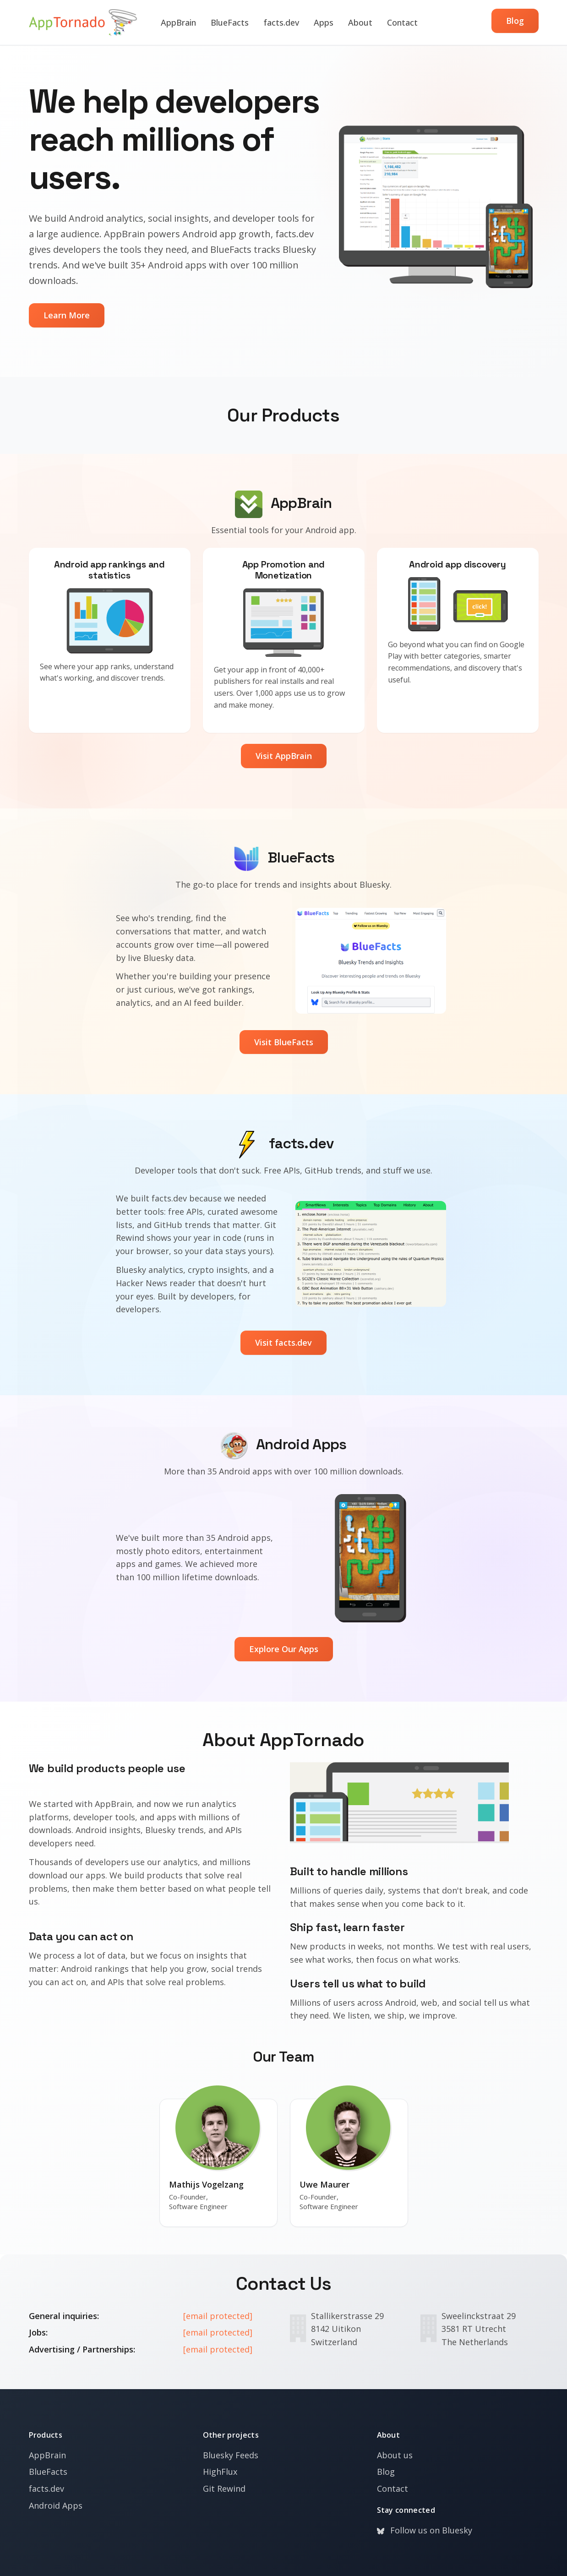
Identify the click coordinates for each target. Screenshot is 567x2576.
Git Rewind (224, 2488)
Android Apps (55, 2505)
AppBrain (178, 22)
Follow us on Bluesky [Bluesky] (424, 2530)
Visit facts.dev (283, 1342)
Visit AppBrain (284, 755)
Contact (402, 22)
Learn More (67, 315)
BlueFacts (230, 22)
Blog (515, 20)
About (360, 22)
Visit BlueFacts (283, 1042)
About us (395, 2455)
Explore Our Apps (283, 1648)
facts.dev (281, 22)
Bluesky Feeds (230, 2455)
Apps (323, 22)
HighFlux (220, 2471)
